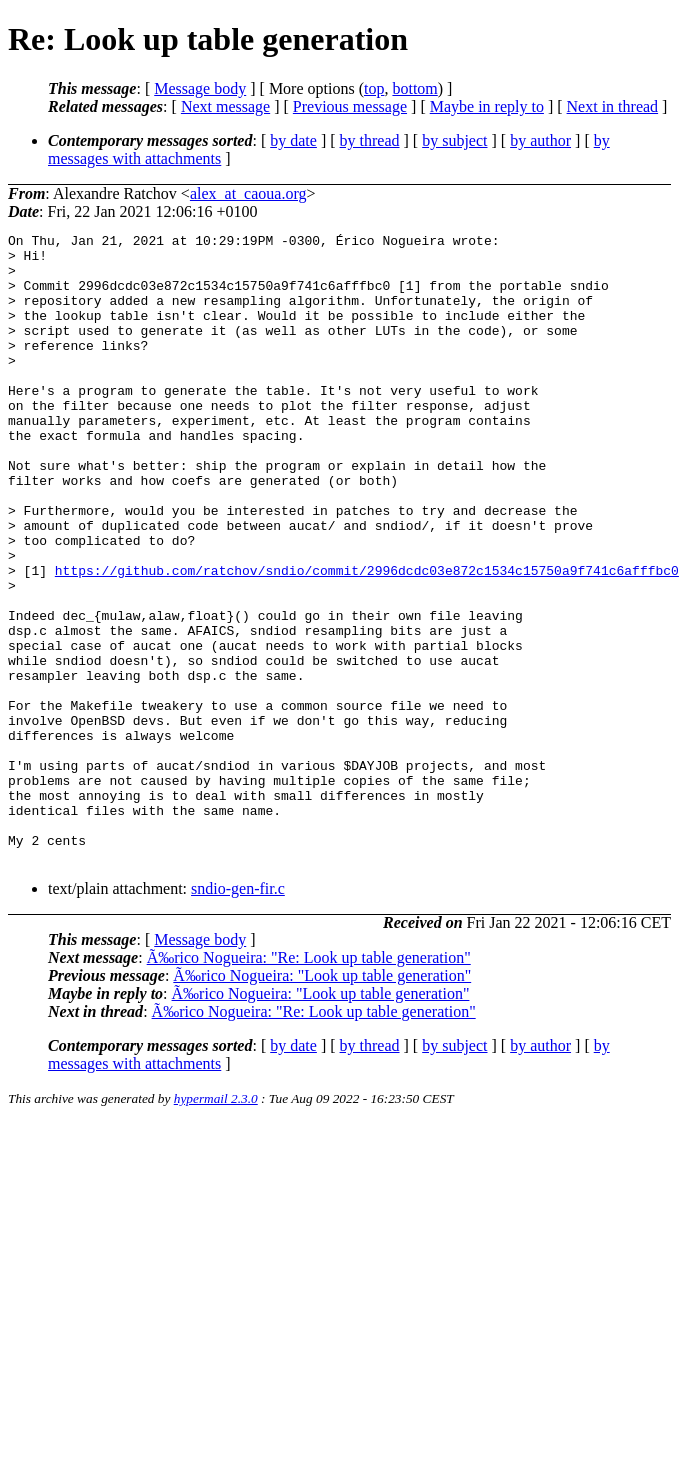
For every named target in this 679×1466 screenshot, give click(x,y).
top (374, 88)
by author (540, 140)
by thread (370, 140)
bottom (414, 88)
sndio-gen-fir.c (238, 1014)
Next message (225, 106)
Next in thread (613, 106)
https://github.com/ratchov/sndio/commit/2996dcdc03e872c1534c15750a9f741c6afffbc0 (367, 639)
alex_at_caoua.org (248, 193)
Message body (200, 88)
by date (293, 140)
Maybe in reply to (487, 106)
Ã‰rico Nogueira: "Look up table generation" (322, 1101)
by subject (454, 140)
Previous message (350, 106)
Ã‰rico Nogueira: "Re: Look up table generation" (309, 1083)
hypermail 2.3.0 (216, 1224)
